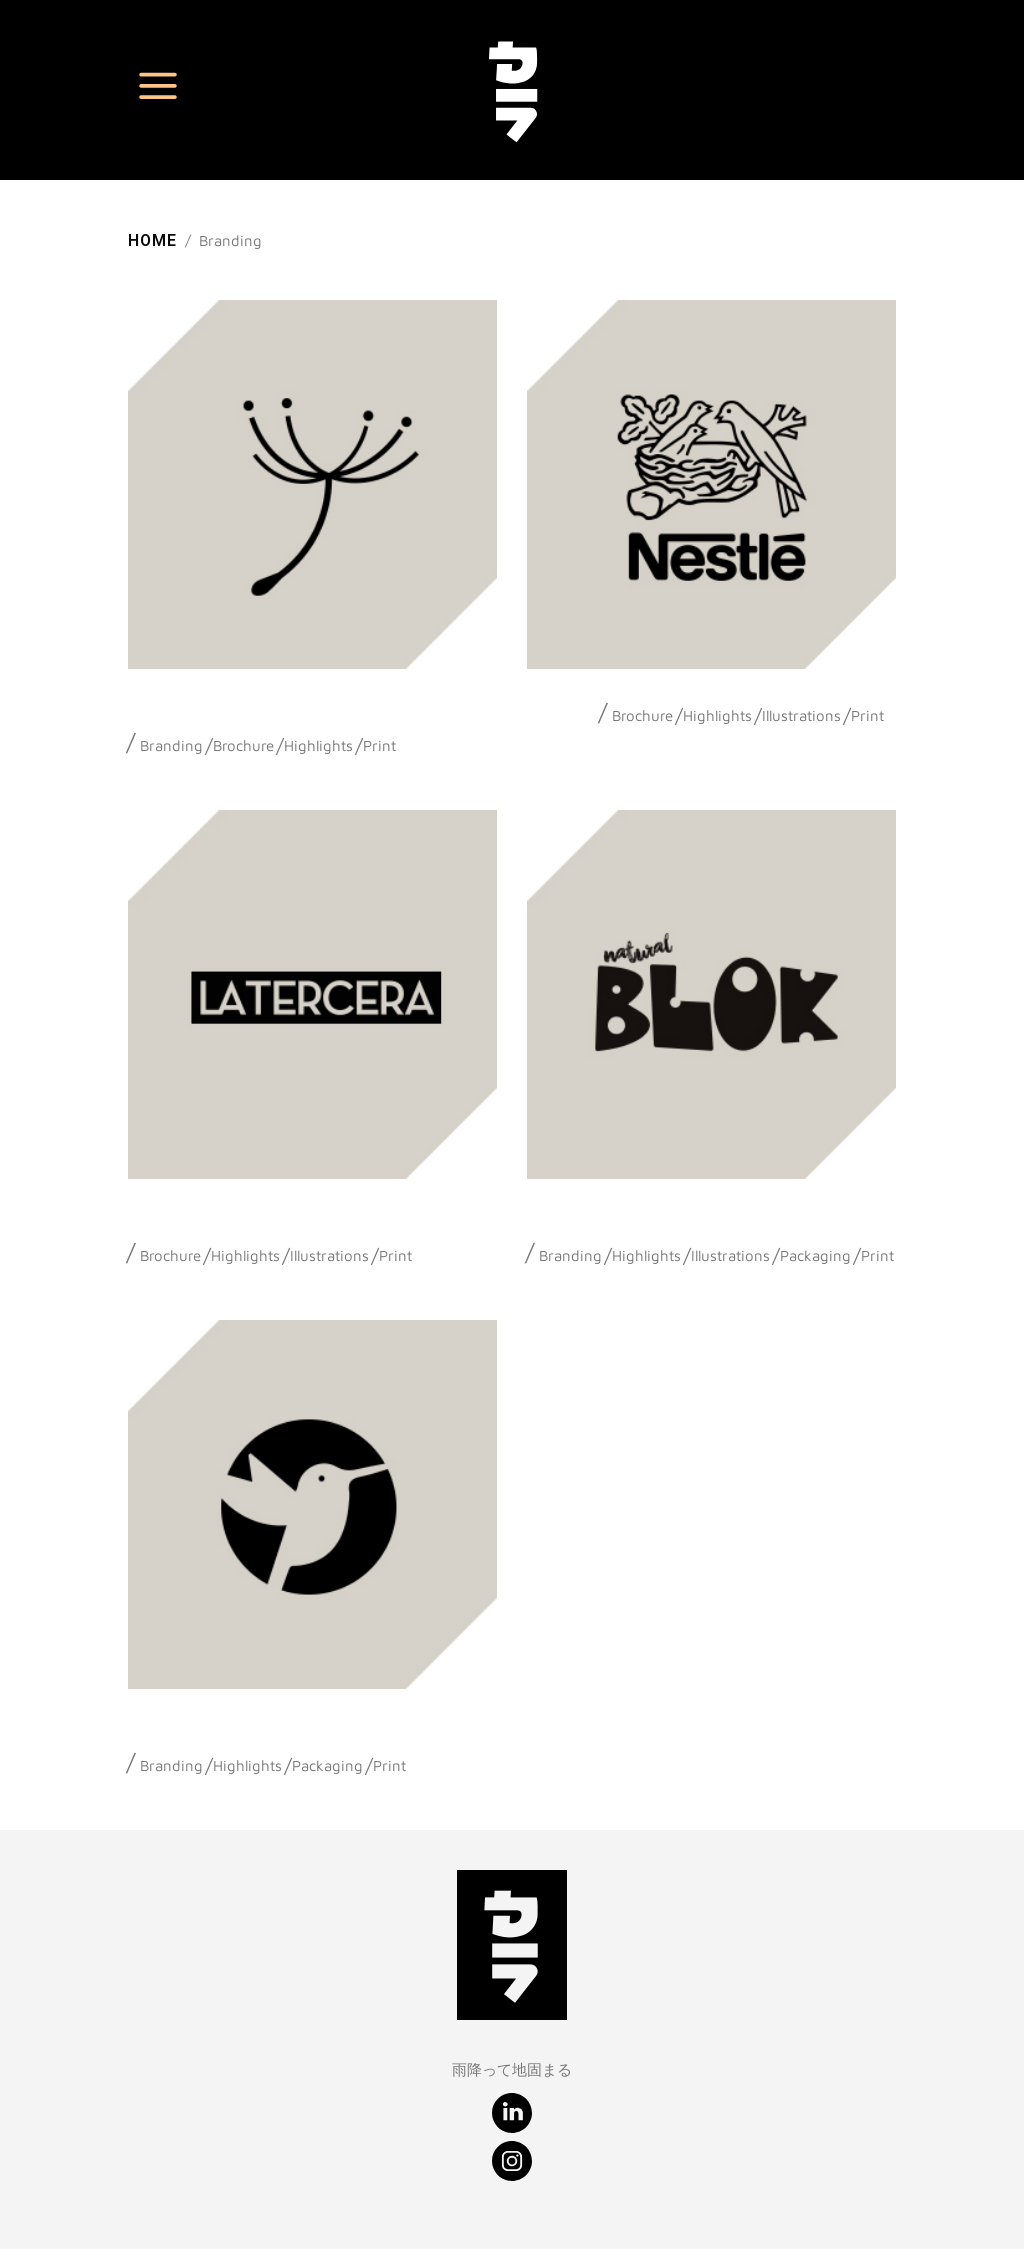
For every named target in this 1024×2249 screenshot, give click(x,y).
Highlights (318, 745)
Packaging (815, 1255)
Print (379, 745)
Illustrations (801, 715)
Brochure (243, 745)
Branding (171, 745)
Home (152, 240)
